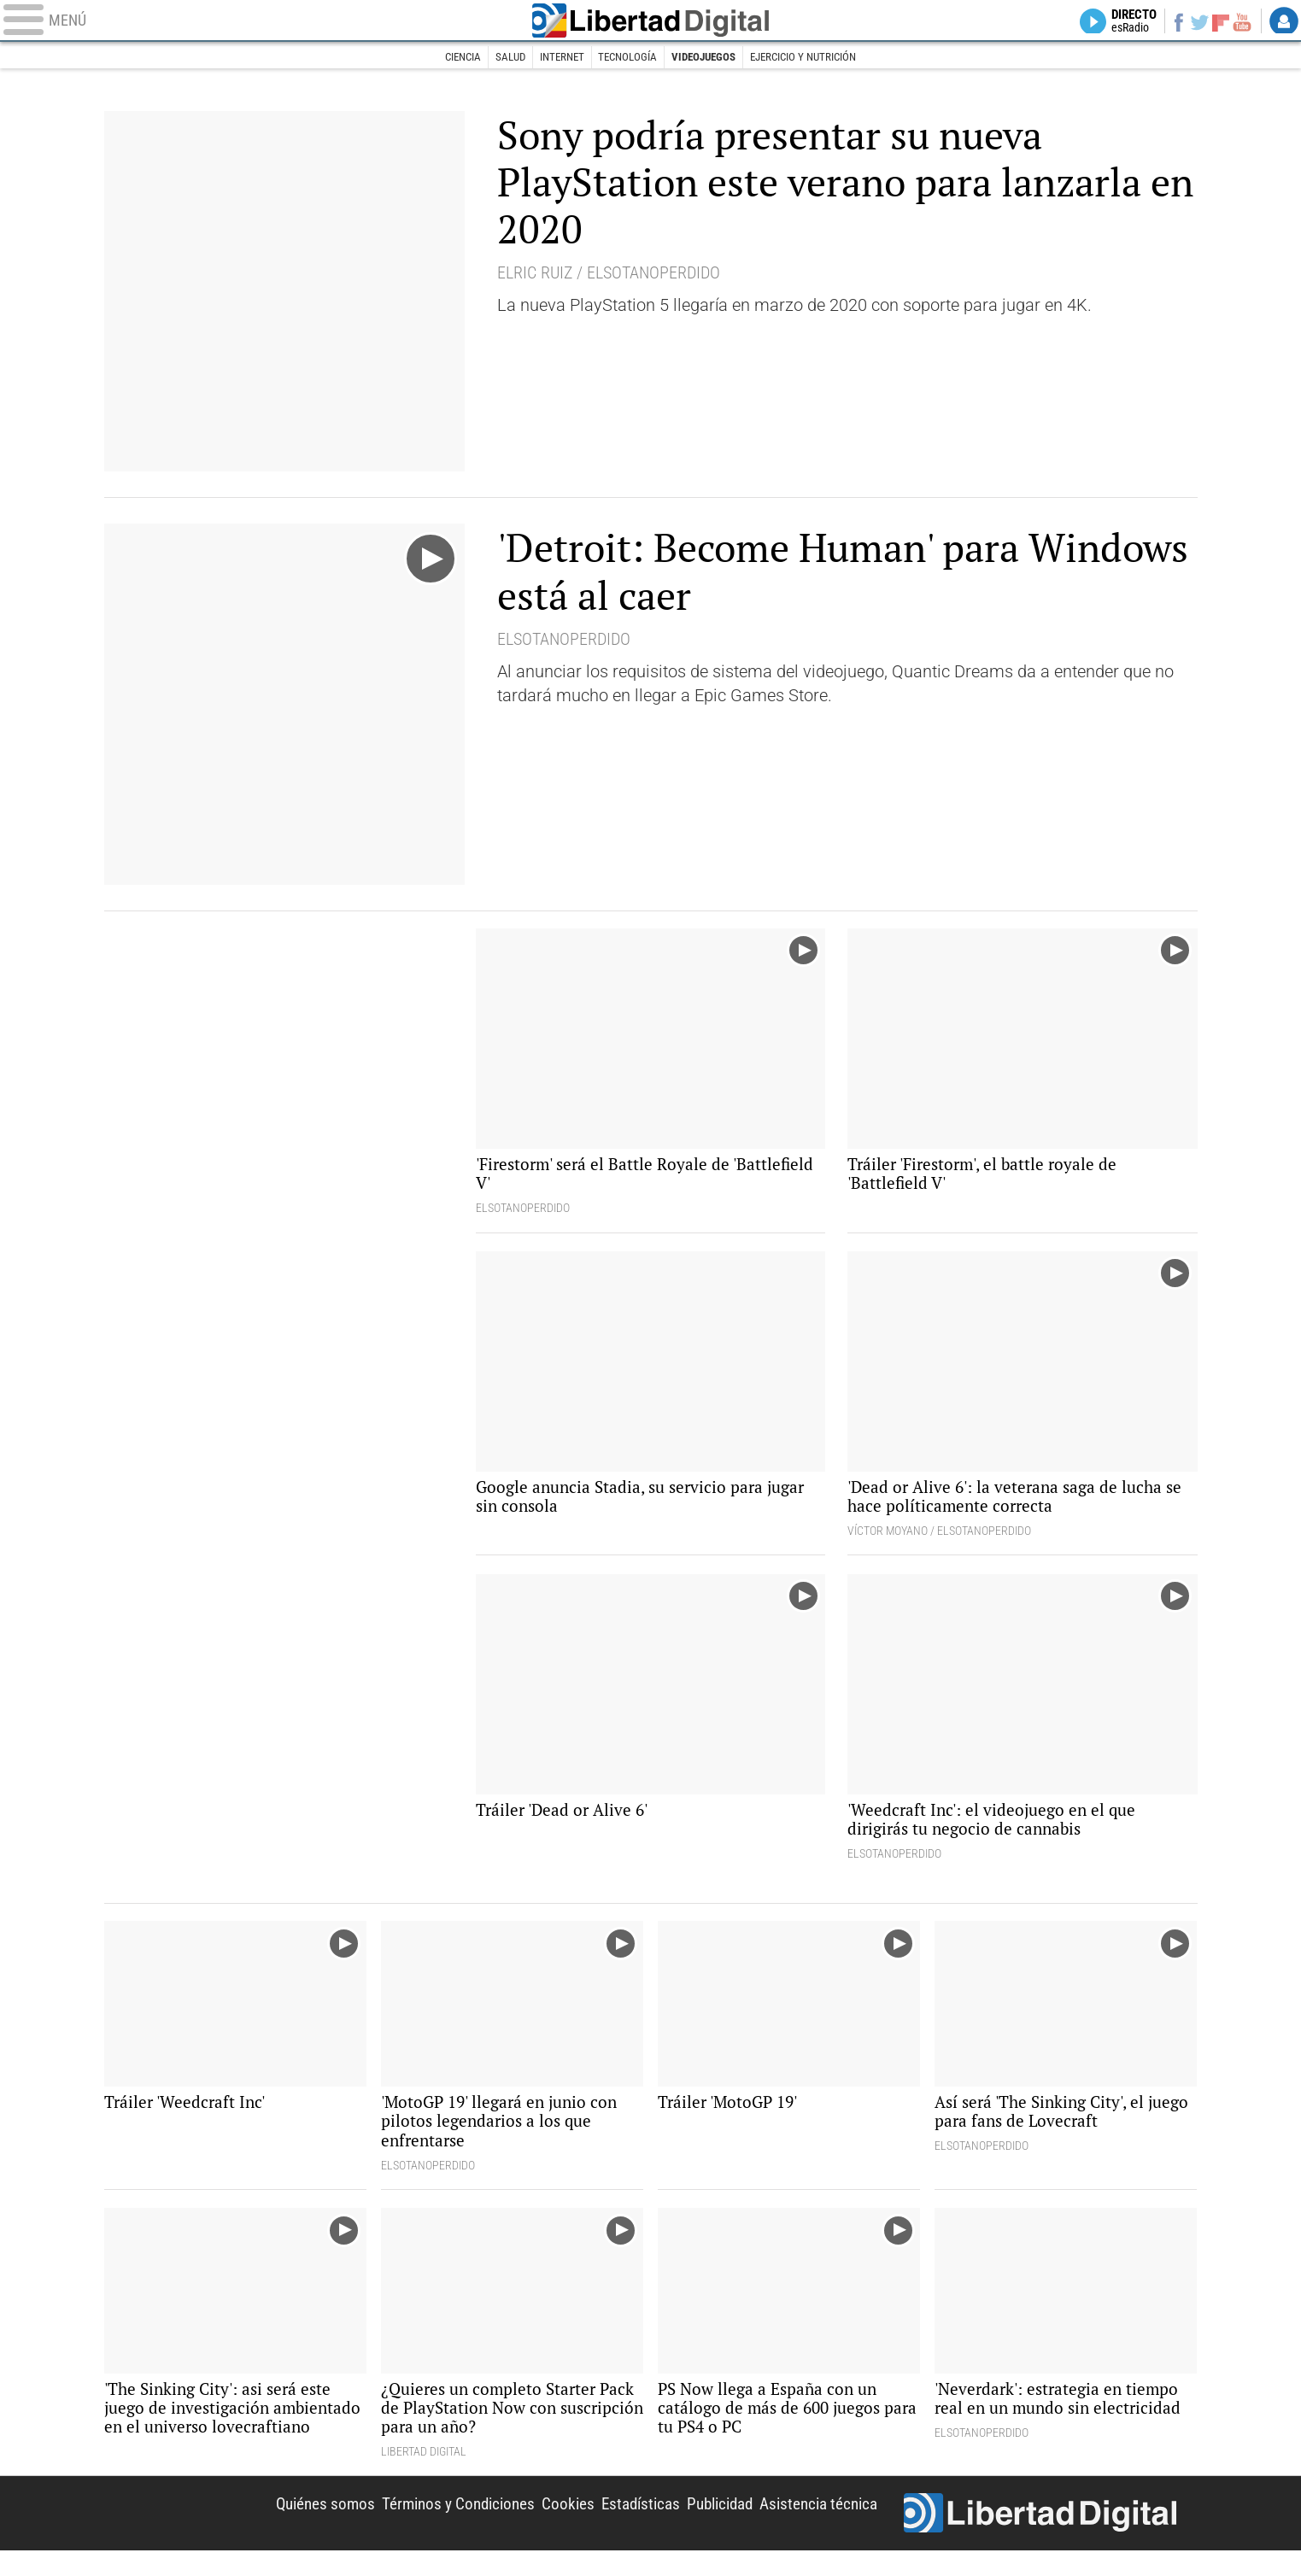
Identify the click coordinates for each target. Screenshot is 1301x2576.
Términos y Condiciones (433, 2526)
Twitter (1192, 22)
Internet (554, 58)
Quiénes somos (294, 2526)
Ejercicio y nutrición (816, 58)
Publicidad (708, 2526)
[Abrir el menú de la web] (257, 22)
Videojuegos (707, 58)
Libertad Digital (651, 22)
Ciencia (446, 58)
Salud (499, 58)
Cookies (548, 2526)
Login (1283, 22)
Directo (1119, 22)
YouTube (1239, 22)
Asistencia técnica (814, 2526)
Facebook (1169, 22)
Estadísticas (623, 2526)
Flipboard (1216, 21)
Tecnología (626, 58)
